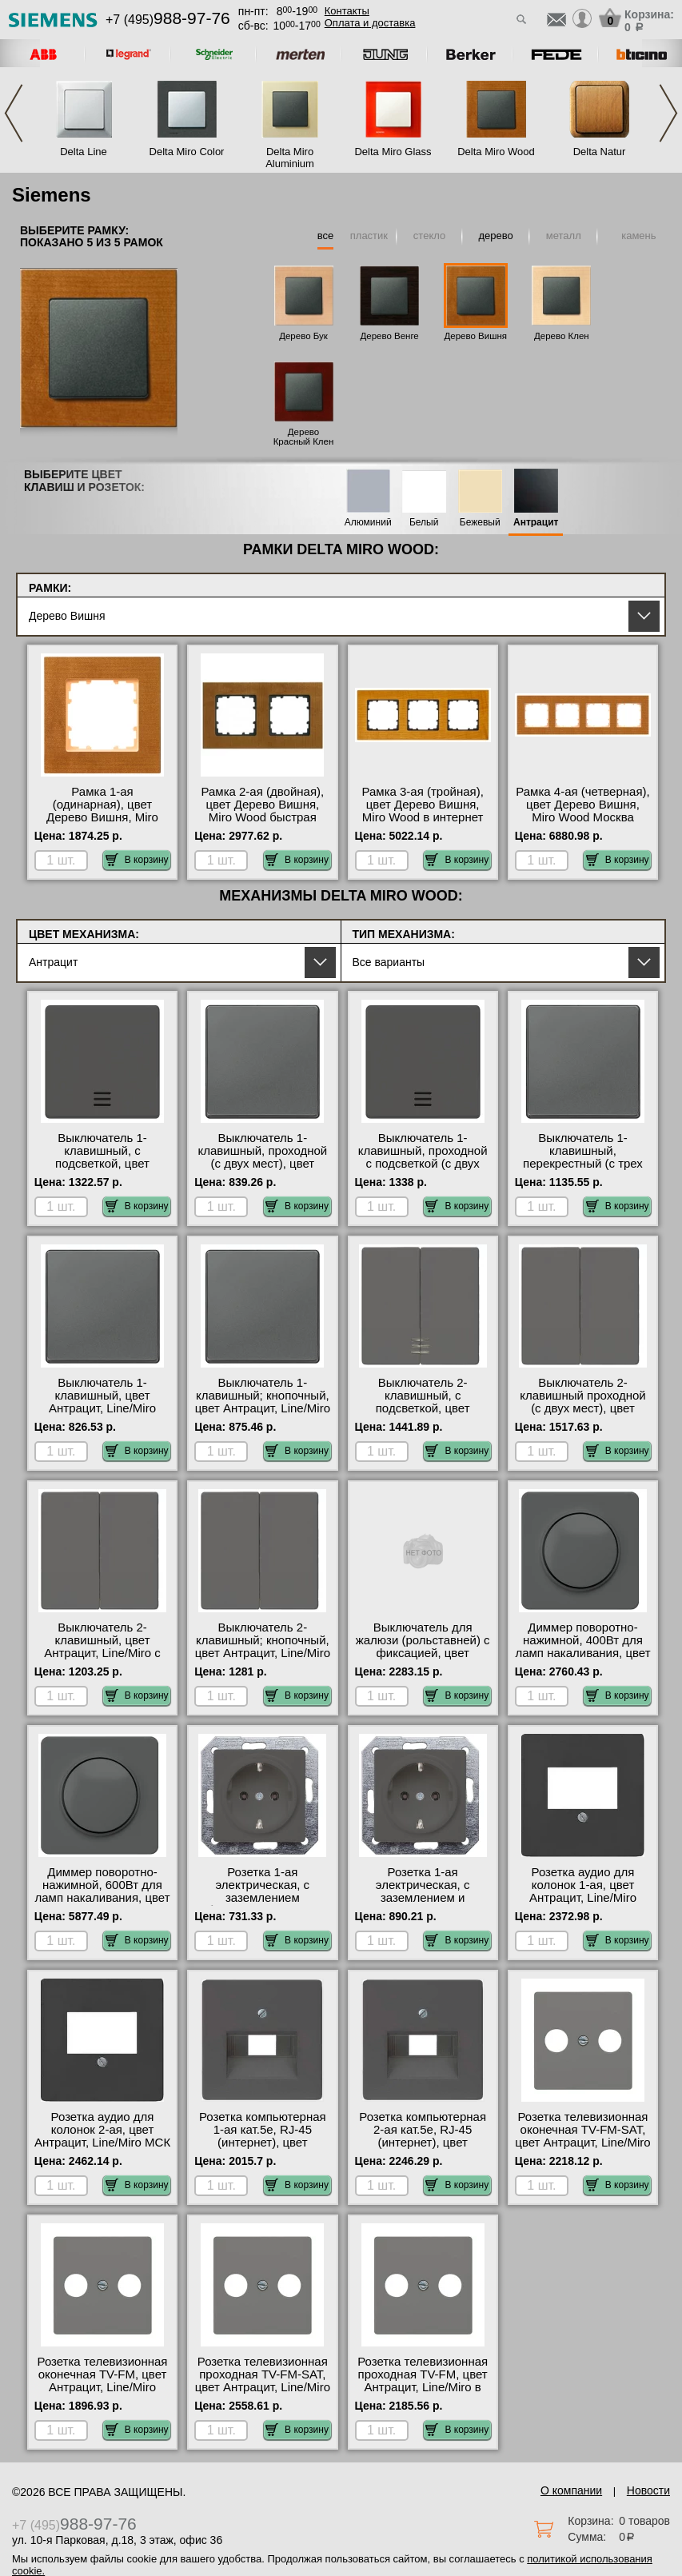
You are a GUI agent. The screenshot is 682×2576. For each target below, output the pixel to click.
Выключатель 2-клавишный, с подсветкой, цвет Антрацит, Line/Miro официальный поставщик (423, 1414)
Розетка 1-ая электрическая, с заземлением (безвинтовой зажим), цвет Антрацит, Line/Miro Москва (262, 1904)
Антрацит (535, 522)
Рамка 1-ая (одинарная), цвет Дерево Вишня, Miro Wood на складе (102, 811)
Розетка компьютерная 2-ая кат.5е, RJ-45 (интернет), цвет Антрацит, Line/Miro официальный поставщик (422, 2149)
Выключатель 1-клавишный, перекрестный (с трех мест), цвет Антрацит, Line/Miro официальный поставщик (582, 1170)
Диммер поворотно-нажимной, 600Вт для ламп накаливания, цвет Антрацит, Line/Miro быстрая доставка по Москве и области (102, 1904)
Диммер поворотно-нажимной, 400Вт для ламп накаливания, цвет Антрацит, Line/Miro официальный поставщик (582, 1659)
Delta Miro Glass (392, 152)
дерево (496, 236)
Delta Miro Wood (496, 152)
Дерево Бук (303, 336)
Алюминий (368, 522)
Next (668, 113)
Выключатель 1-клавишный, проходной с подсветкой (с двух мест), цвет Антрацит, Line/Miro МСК (423, 1164)
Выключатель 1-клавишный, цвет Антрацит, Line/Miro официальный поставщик (102, 1408)
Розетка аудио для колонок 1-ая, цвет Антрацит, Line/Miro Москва (582, 1891)
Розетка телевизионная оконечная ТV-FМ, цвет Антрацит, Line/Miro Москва (103, 2380)
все (325, 236)
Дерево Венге (389, 336)
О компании (571, 2490)
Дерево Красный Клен (303, 436)
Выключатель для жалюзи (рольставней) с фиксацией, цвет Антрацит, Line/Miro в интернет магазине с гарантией (423, 1659)
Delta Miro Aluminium (289, 158)
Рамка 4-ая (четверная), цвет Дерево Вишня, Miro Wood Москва (582, 804)
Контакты (347, 11)
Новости (648, 2490)
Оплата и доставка (370, 23)
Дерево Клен (561, 336)
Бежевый (480, 522)
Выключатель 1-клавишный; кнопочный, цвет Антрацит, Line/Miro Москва (262, 1402)
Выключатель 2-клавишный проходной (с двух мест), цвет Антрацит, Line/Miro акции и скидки (583, 1408)
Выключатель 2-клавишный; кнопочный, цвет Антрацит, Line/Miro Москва (262, 1646)
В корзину (137, 859)
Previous (13, 113)
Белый (423, 522)
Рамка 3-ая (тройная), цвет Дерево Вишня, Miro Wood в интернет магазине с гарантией (422, 811)
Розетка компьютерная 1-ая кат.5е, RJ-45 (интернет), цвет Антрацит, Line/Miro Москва (262, 2143)
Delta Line (83, 152)
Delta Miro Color (187, 152)
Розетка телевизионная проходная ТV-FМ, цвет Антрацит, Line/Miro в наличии (422, 2380)
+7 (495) (168, 19)
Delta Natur (599, 152)
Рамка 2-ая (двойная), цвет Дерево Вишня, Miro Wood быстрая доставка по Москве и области (262, 817)
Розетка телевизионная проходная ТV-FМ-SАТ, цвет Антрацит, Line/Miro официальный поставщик (262, 2387)
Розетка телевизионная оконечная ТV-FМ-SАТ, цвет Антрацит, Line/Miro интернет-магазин (582, 2136)
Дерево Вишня (476, 336)
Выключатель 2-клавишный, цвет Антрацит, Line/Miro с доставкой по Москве (102, 1646)
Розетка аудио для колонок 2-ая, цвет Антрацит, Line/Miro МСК (102, 2130)
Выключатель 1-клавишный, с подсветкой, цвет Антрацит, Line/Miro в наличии (102, 1164)
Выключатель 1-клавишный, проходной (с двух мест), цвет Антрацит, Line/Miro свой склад (262, 1164)
